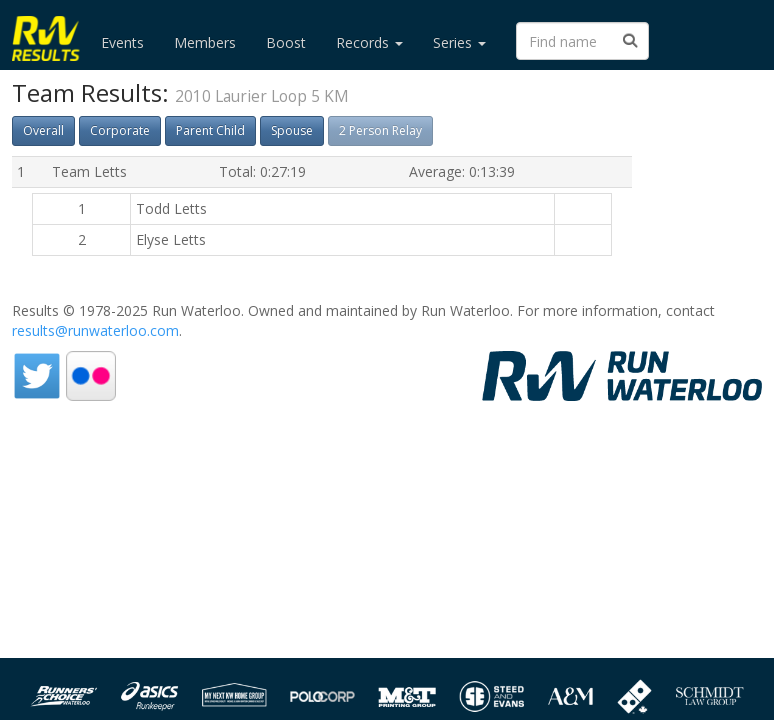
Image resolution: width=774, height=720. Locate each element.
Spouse (292, 130)
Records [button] (369, 42)
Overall (43, 130)
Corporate (120, 130)
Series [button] (459, 42)
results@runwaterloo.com (95, 330)
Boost (286, 42)
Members (205, 42)
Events (122, 42)
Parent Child (210, 130)
